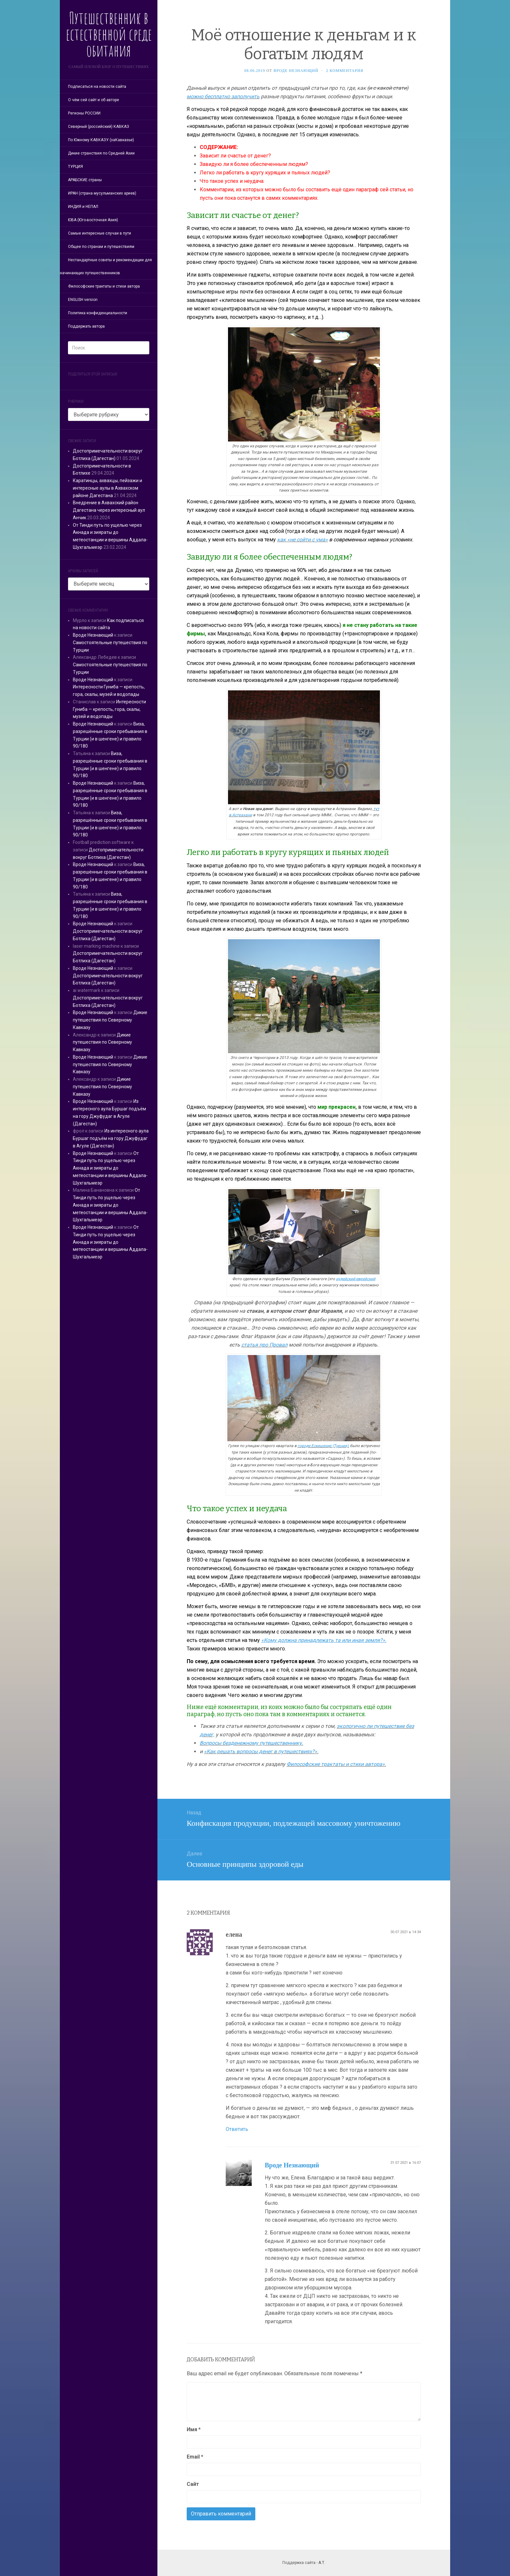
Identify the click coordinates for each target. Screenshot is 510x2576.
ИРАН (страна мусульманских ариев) (102, 193)
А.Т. (321, 2562)
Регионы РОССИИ (84, 113)
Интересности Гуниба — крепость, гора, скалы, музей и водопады (109, 709)
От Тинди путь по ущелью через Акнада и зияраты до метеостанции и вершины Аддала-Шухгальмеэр (110, 1168)
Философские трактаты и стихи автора (104, 286)
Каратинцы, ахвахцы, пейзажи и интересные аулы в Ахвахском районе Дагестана (107, 488)
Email (195, 2457)
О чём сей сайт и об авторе (93, 100)
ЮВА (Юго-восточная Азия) (93, 220)
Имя (194, 2429)
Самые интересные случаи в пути (99, 233)
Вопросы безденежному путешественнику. (251, 1743)
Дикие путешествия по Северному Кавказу (110, 1020)
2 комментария (344, 70)
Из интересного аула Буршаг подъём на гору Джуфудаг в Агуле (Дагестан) (111, 1138)
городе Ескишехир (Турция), (323, 1446)
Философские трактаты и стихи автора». (336, 1764)
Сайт (193, 2484)
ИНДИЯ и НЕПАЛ (83, 206)
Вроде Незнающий (93, 635)
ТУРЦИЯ (75, 166)
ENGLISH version (83, 299)
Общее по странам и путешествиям (101, 246)
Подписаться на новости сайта (97, 86)
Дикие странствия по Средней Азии (101, 153)
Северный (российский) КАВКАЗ (98, 126)
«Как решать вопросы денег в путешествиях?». (261, 1751)
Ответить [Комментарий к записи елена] (237, 2129)
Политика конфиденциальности (97, 313)
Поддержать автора (86, 326)
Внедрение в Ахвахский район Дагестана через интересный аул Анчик (109, 510)
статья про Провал (264, 1345)
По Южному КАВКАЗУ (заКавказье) (101, 140)
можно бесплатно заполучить (223, 96)
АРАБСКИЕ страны (85, 180)
